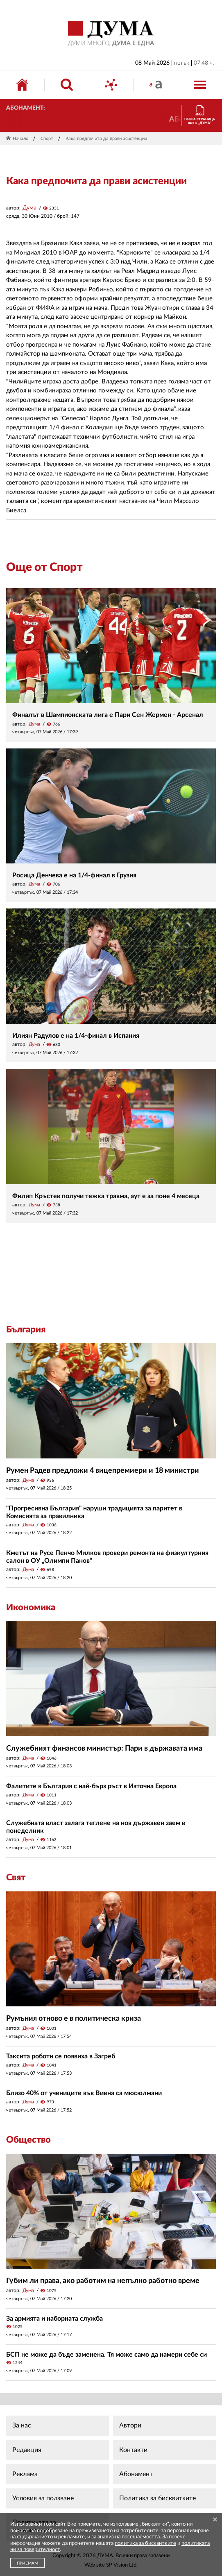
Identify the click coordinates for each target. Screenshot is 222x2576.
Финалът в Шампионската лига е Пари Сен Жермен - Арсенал (107, 715)
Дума (29, 208)
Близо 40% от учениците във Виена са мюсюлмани (84, 2093)
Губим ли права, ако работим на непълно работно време (102, 2281)
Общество (28, 2139)
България (25, 1329)
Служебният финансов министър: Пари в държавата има (104, 1748)
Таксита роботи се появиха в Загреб (60, 2056)
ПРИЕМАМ (27, 2563)
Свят (15, 1877)
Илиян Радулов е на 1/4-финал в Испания (75, 1035)
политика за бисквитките (145, 2543)
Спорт (47, 138)
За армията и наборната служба (54, 2318)
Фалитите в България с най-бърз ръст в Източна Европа (91, 1786)
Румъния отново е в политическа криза (73, 2018)
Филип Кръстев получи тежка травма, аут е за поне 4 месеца (105, 1196)
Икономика (30, 1607)
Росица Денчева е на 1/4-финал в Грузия (74, 875)
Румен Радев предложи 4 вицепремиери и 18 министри (102, 1470)
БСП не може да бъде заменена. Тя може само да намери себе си (106, 2354)
